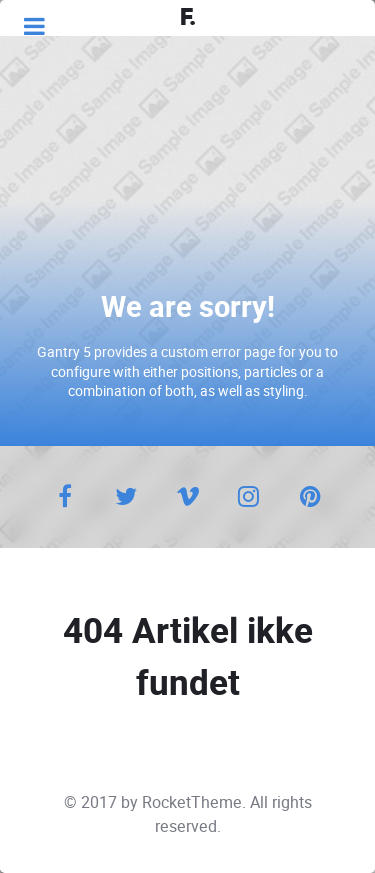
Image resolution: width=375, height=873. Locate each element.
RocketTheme (192, 802)
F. (188, 18)
